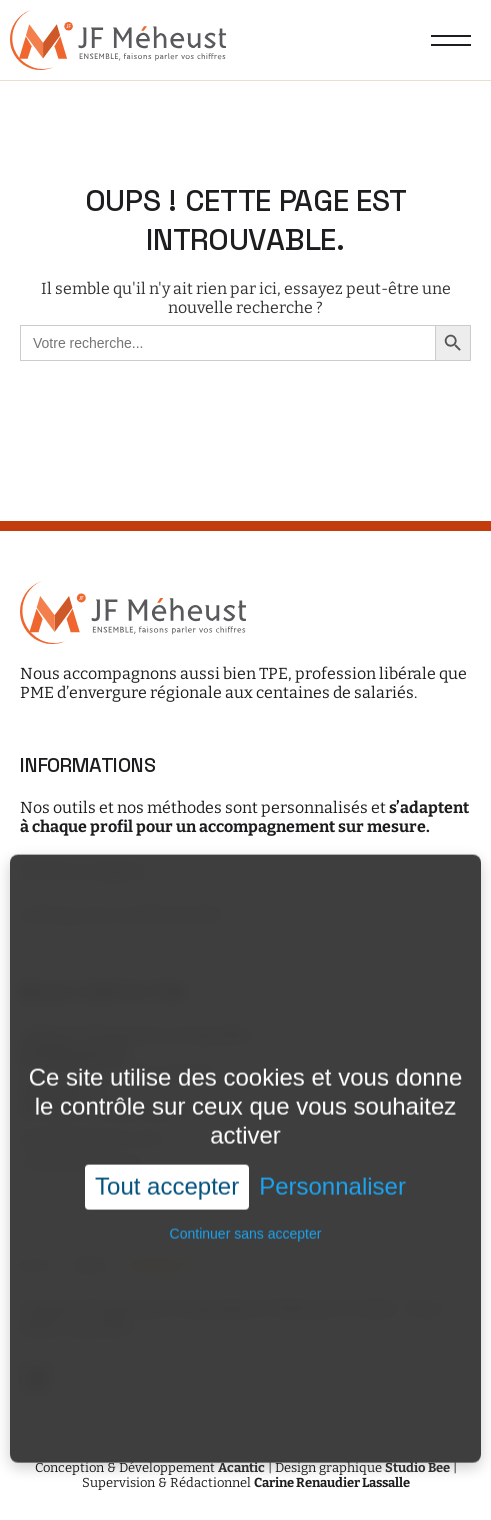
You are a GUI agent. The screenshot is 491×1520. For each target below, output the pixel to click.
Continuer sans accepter (246, 1226)
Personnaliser (332, 1178)
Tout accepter (167, 1178)
